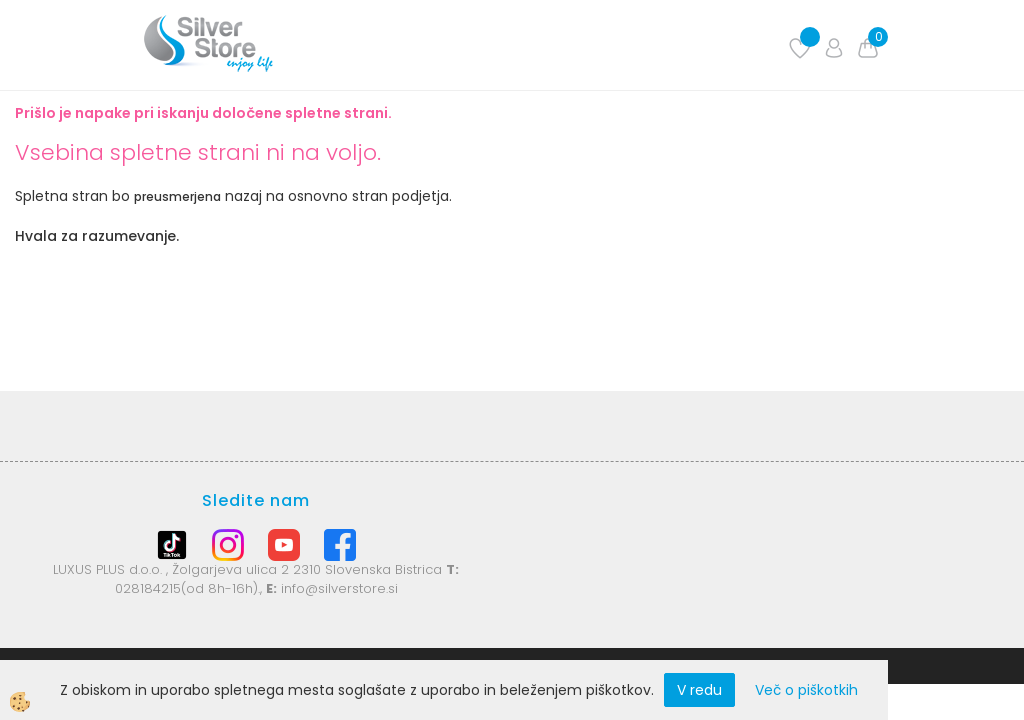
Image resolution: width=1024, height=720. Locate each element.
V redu (699, 690)
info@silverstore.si (339, 588)
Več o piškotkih (806, 690)
